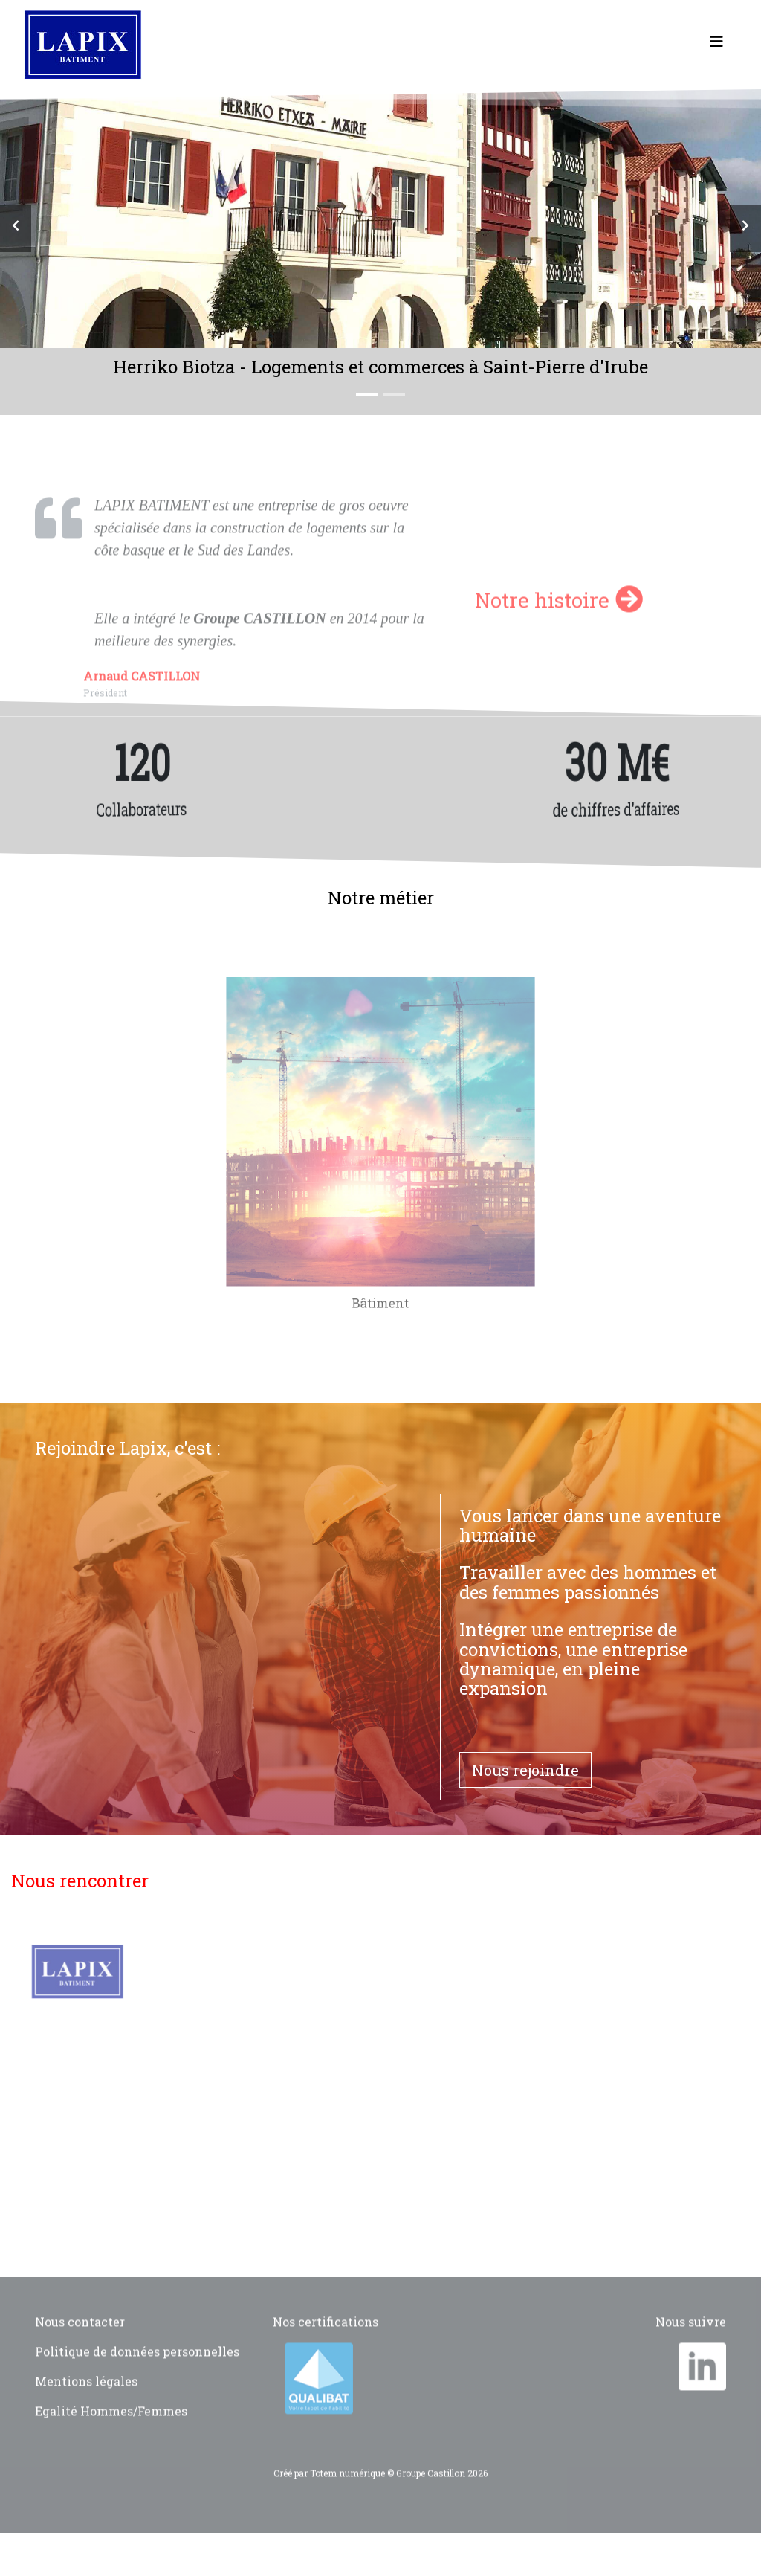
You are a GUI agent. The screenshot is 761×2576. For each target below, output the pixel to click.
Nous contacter (80, 2346)
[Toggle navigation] (716, 44)
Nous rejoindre (525, 1770)
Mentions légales (86, 2405)
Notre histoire (559, 624)
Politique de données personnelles (137, 2375)
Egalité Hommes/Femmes (111, 2435)
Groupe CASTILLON (259, 642)
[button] (15, 228)
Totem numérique (347, 2497)
